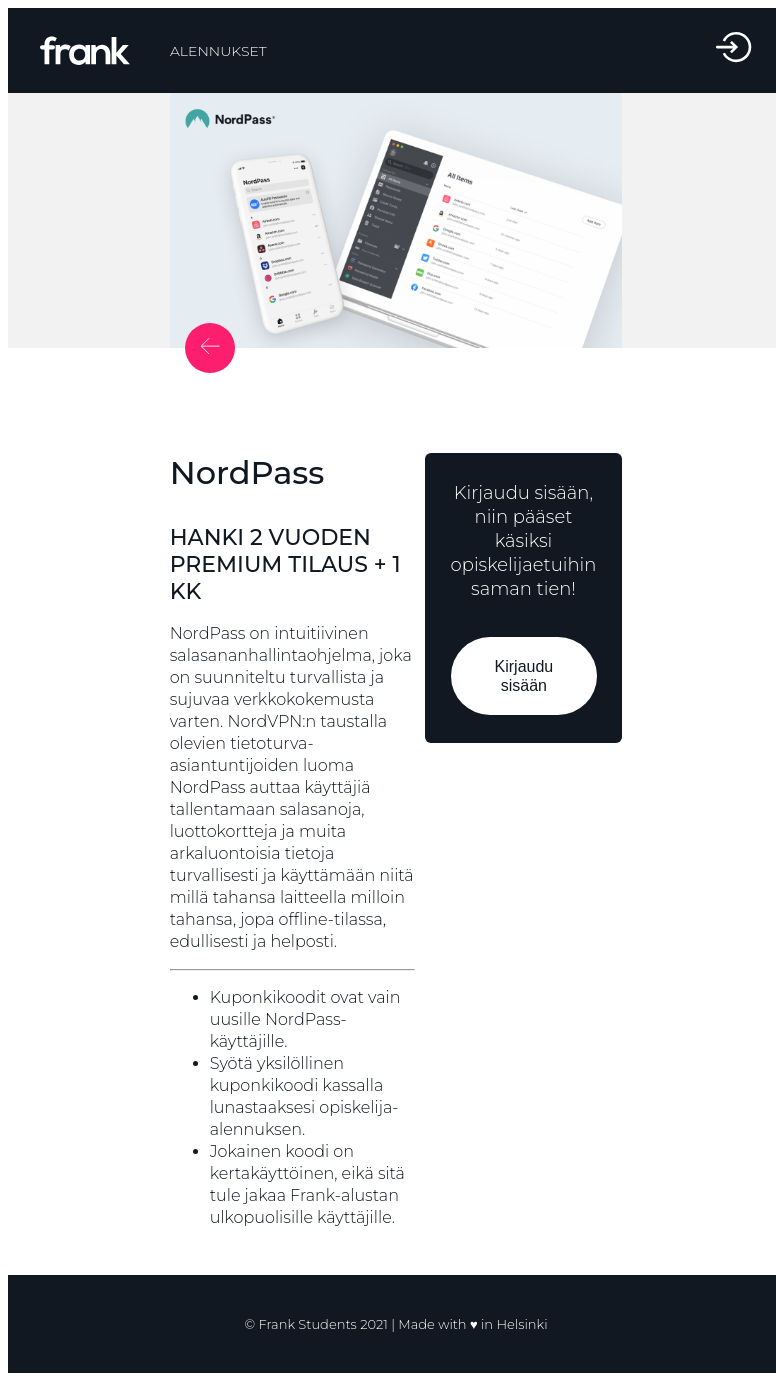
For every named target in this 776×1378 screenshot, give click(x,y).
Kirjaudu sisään (523, 676)
